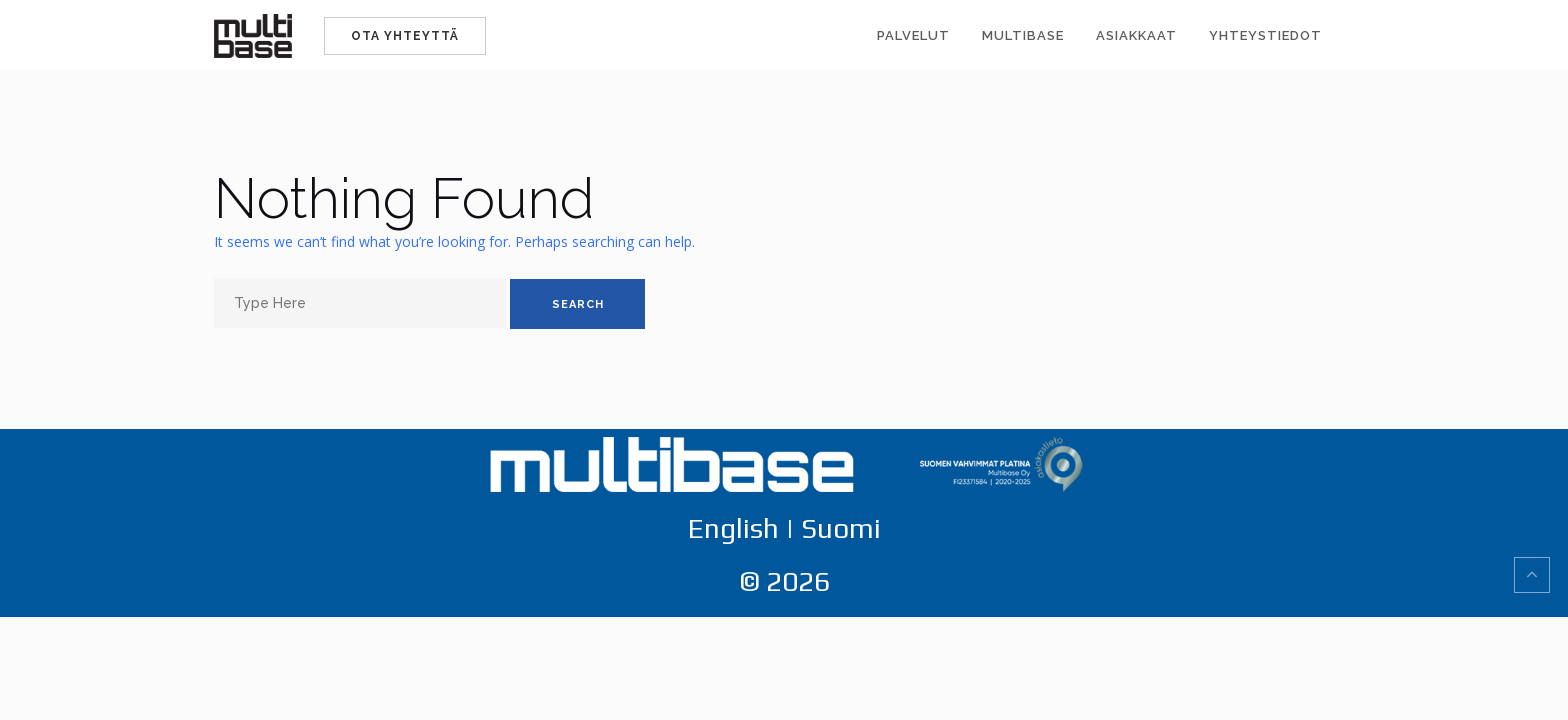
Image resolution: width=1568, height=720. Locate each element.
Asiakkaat (1136, 35)
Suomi (841, 528)
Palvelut (913, 35)
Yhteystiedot (1265, 35)
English (733, 528)
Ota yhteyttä (405, 36)
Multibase (1023, 35)
